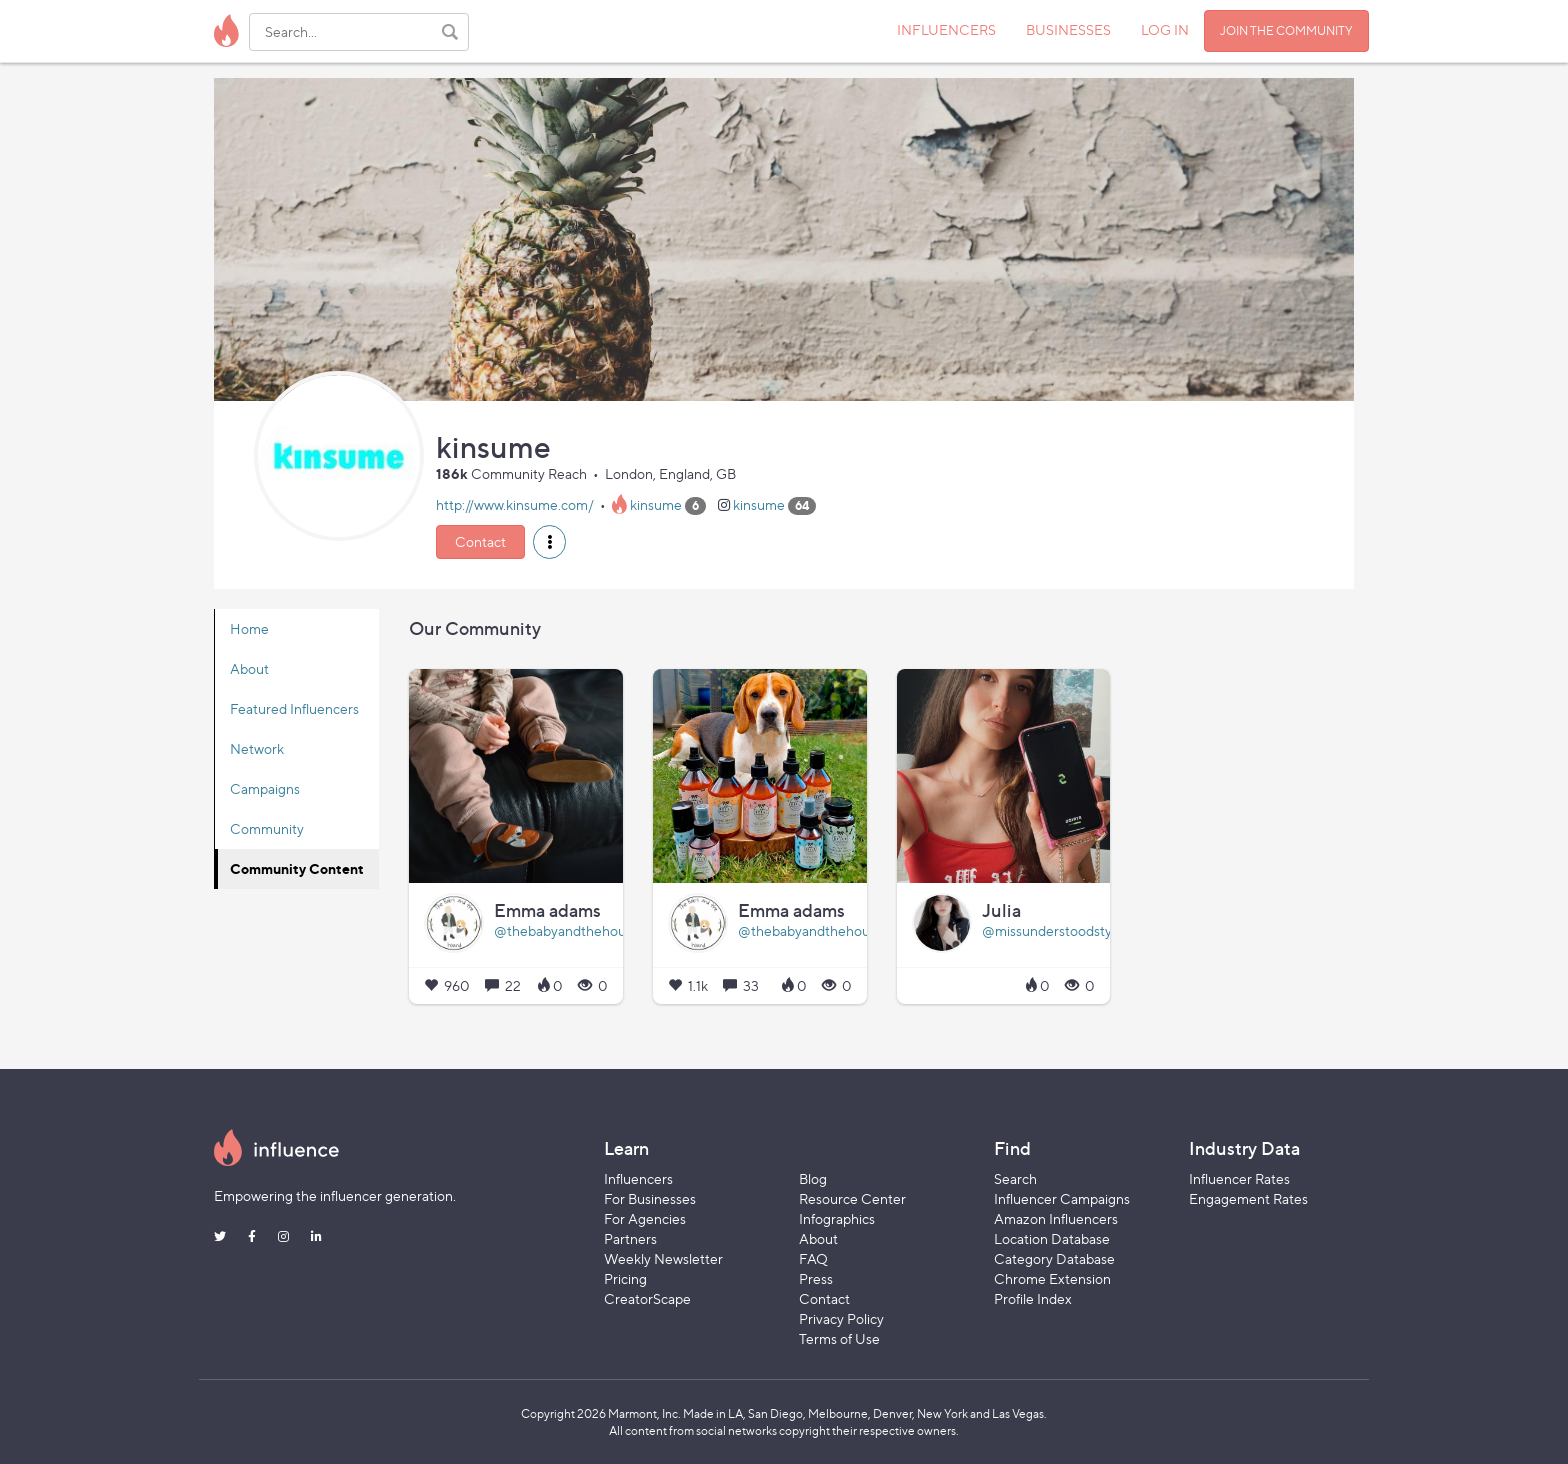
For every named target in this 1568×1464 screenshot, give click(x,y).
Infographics (837, 1218)
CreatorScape (647, 1298)
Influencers (638, 1178)
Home (249, 628)
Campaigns (265, 788)
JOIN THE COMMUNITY (1286, 30)
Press (816, 1278)
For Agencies (645, 1218)
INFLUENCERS (946, 29)
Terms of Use (839, 1338)
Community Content (297, 868)
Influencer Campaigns (1062, 1198)
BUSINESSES (1068, 29)
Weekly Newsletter (663, 1258)
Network (257, 748)
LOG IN (1165, 29)
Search (1015, 1178)
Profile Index (1033, 1298)
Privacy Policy (841, 1318)
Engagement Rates (1248, 1198)
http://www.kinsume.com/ (515, 504)
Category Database (1054, 1258)
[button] (549, 542)
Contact (480, 541)
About (249, 668)
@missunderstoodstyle (1052, 930)
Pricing (625, 1278)
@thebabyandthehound (568, 930)
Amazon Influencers (1056, 1218)
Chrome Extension (1052, 1278)
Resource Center (852, 1198)
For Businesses (650, 1198)
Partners (630, 1238)
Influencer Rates (1239, 1178)
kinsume (656, 504)
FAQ (813, 1258)
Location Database (1052, 1238)
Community (267, 828)
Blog (813, 1178)
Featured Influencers (294, 708)
